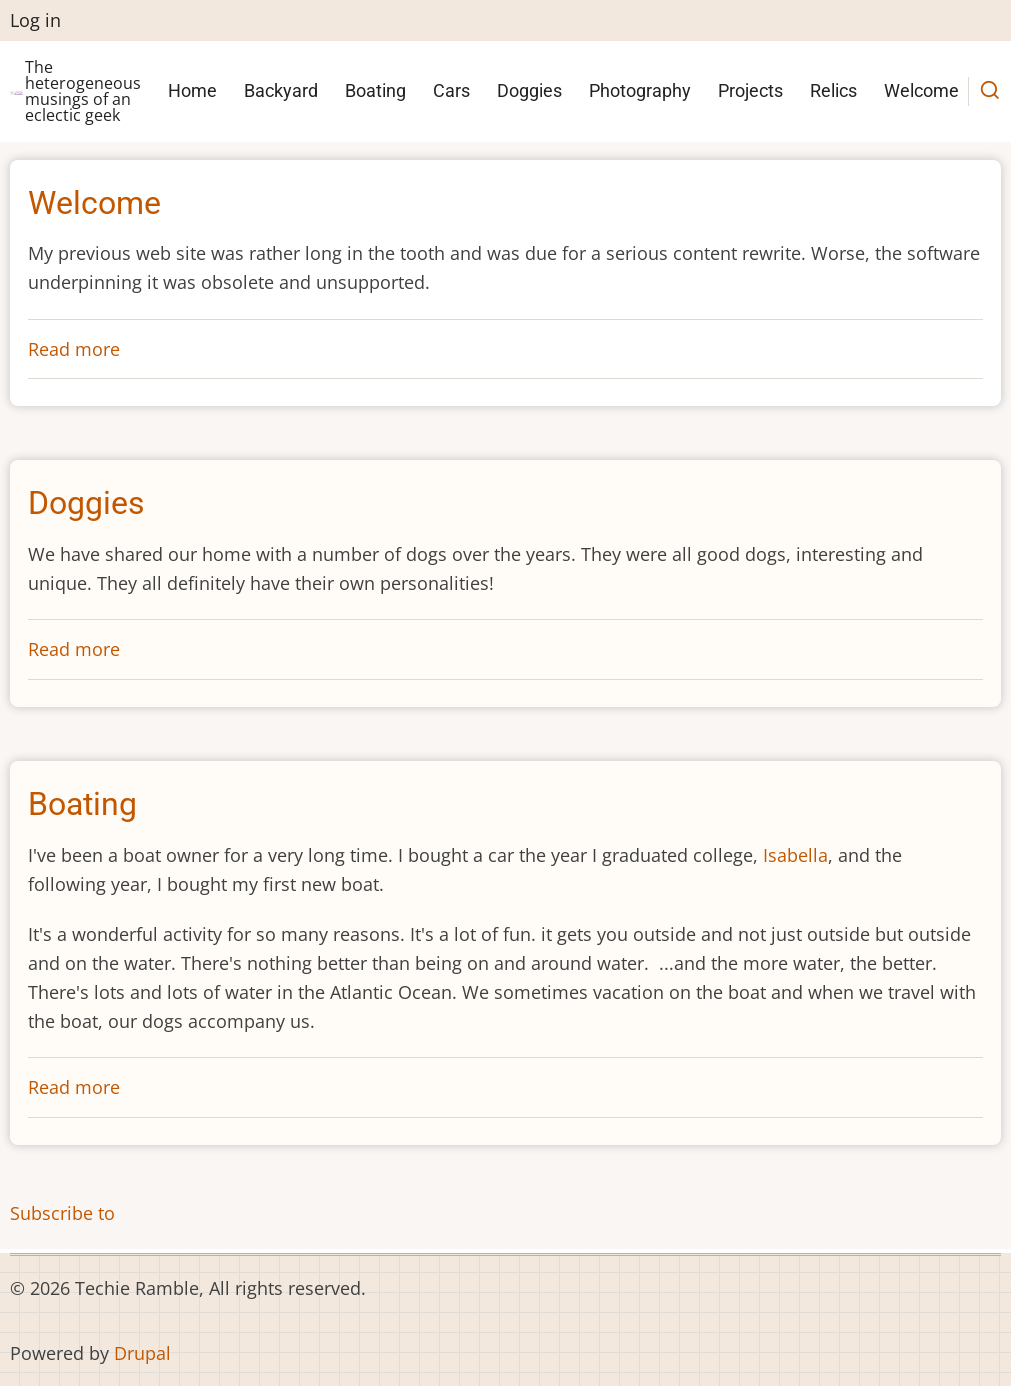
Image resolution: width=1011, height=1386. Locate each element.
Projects (750, 90)
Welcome (921, 90)
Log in (35, 20)
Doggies (529, 90)
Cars (451, 90)
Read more (74, 349)
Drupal (142, 1353)
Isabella (795, 855)
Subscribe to (62, 1213)
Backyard (281, 90)
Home (192, 90)
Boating (375, 90)
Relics (833, 90)
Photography (640, 90)
